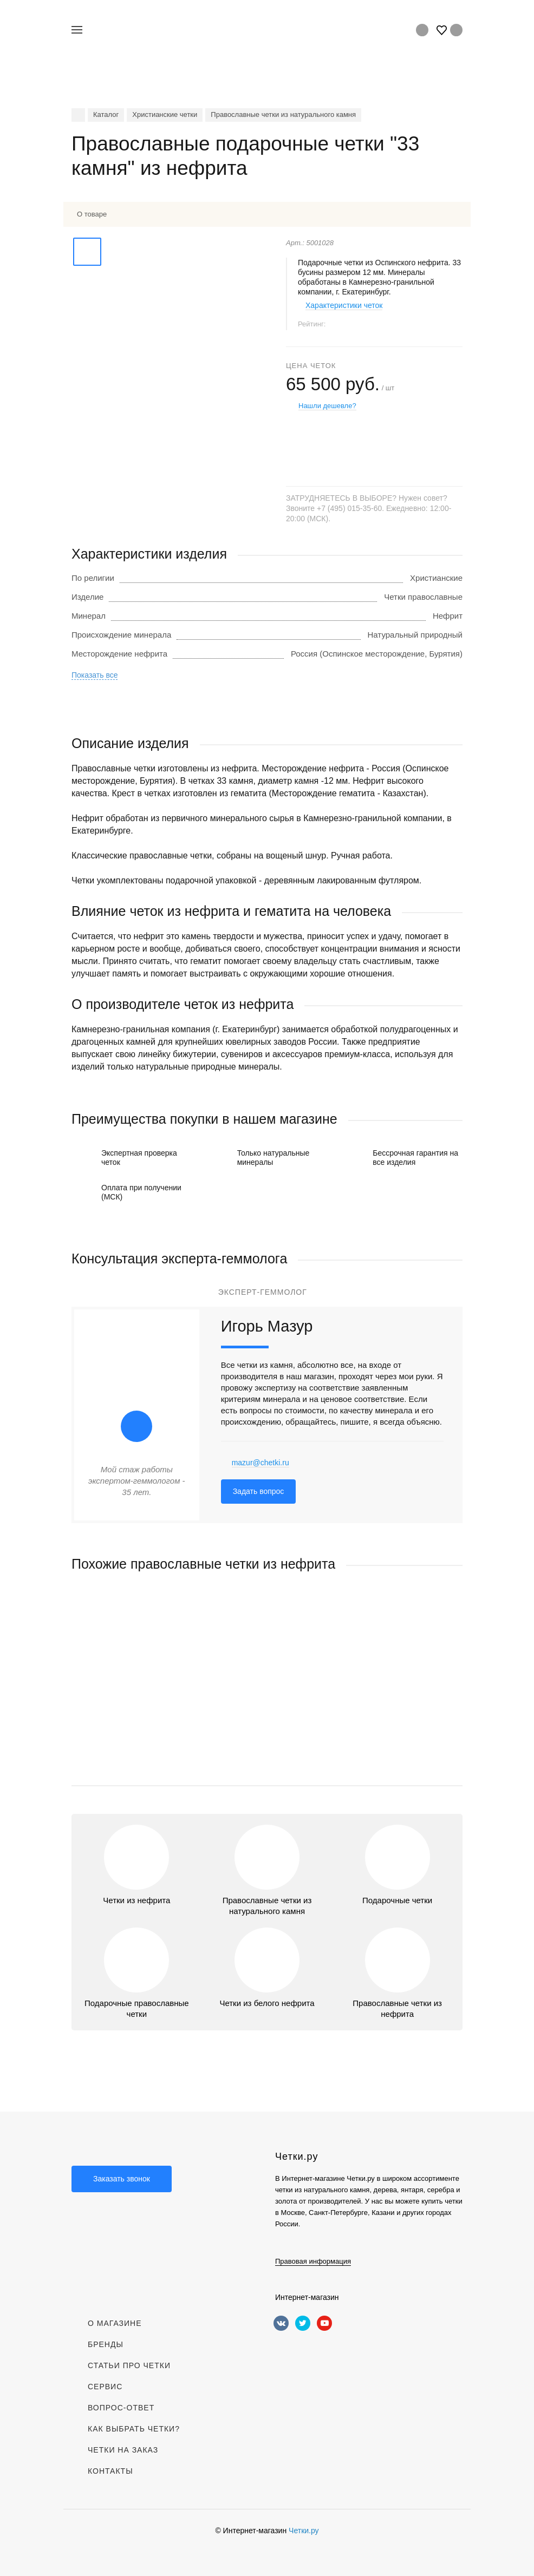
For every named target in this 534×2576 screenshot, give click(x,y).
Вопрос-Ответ (121, 2407)
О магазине (115, 2323)
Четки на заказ (123, 2450)
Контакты (110, 2471)
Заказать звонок (121, 2178)
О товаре (92, 214)
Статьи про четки (129, 2365)
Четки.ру (304, 2530)
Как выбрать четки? (134, 2428)
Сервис (105, 2386)
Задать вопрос (258, 1491)
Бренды (105, 2344)
